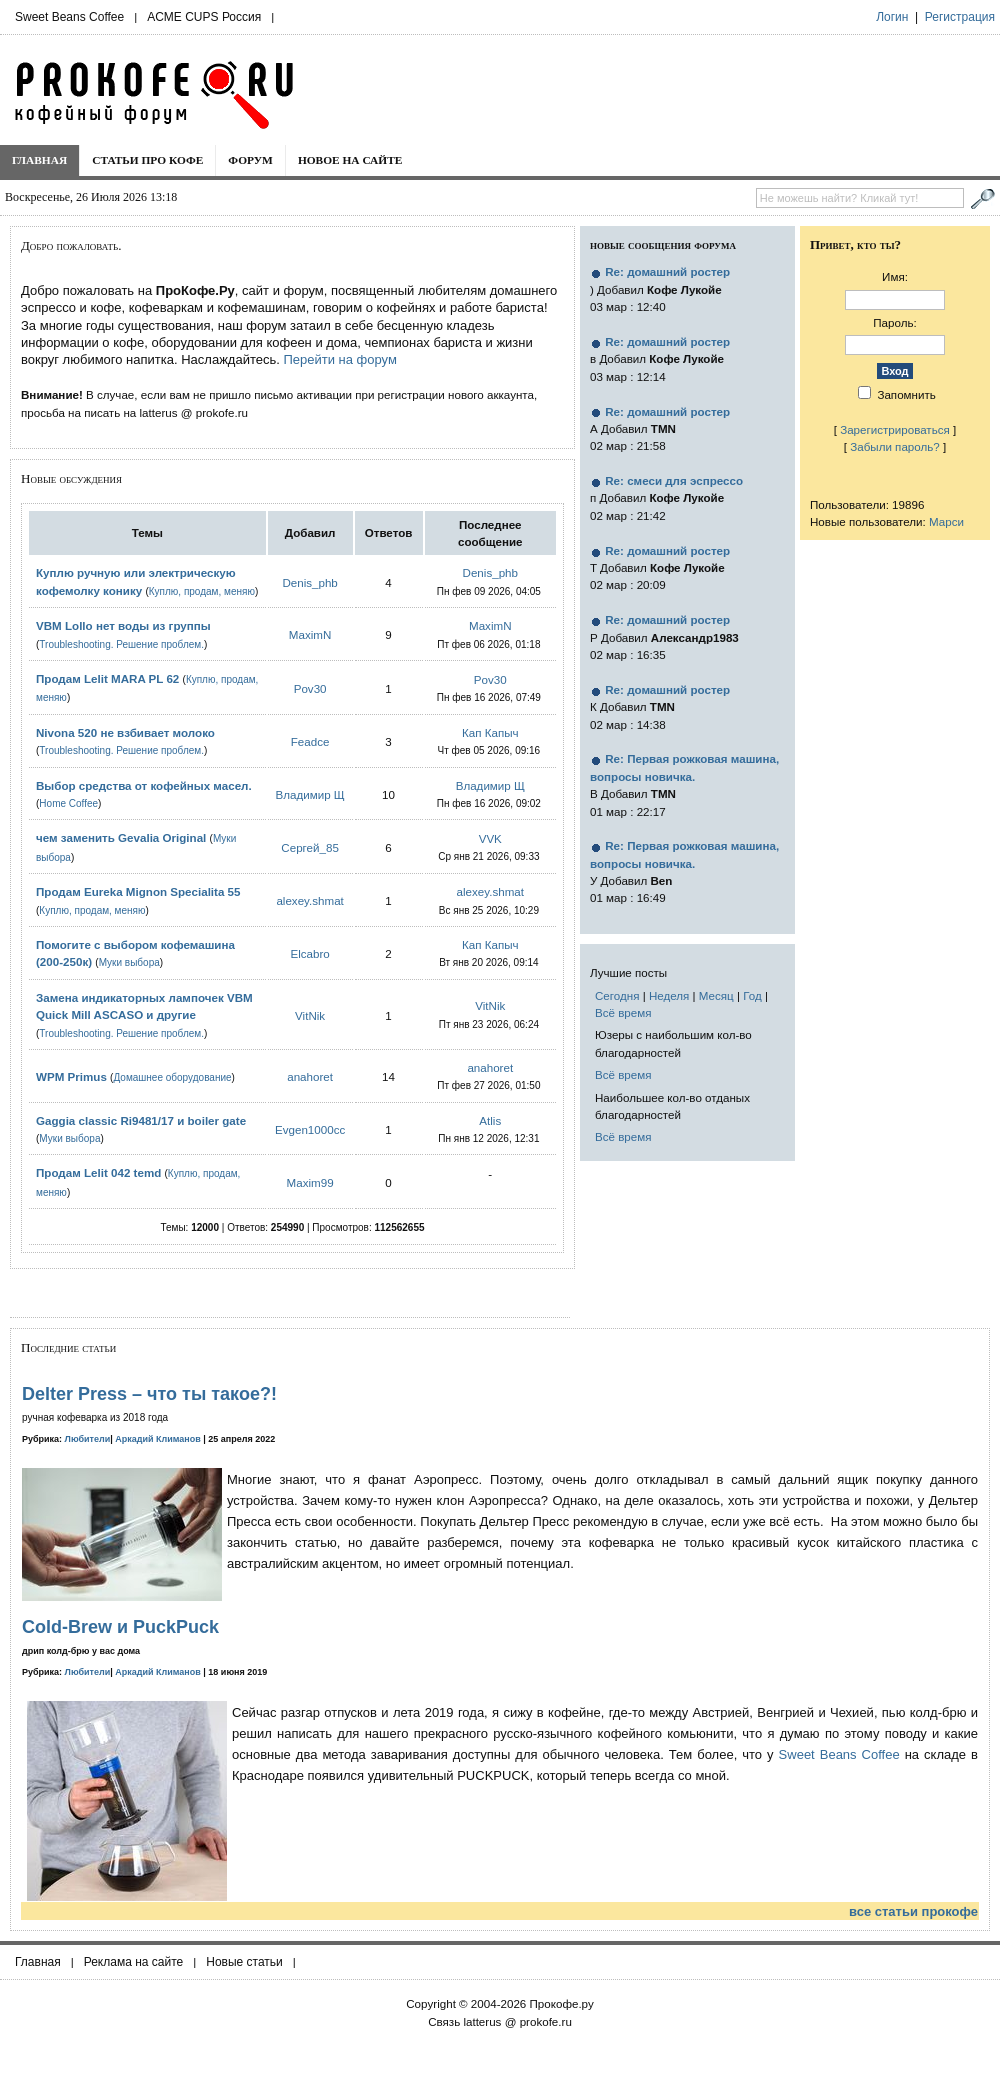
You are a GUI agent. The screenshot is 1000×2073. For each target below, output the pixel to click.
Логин (892, 17)
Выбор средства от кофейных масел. (144, 785)
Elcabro (309, 953)
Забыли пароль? (895, 446)
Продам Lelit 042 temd (98, 1172)
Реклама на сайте (134, 1962)
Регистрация (960, 17)
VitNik (310, 1015)
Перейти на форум (339, 359)
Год (752, 995)
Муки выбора (129, 962)
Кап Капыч (490, 732)
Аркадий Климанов (158, 1439)
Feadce (310, 741)
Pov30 (310, 688)
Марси (946, 521)
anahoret (310, 1076)
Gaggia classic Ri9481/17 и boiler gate (141, 1120)
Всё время (623, 1012)
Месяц (716, 995)
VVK (490, 838)
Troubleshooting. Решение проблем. (121, 644)
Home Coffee (68, 803)
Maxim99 (310, 1182)
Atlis (490, 1120)
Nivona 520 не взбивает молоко (125, 732)
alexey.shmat (309, 900)
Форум (250, 160)
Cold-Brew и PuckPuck (120, 1627)
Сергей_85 (310, 847)
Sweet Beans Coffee (69, 17)
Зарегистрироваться (895, 429)
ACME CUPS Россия (204, 17)
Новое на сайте (350, 160)
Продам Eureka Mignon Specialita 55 (138, 891)
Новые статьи (244, 1962)
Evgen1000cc (310, 1129)
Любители (88, 1439)
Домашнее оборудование (172, 1077)
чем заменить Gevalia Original (121, 837)
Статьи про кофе (147, 160)
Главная (39, 160)
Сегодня (617, 995)
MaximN (310, 634)
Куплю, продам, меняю (202, 591)
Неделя (669, 995)
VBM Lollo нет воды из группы (123, 625)
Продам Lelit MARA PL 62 (107, 678)
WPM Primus (73, 1076)
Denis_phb (309, 582)
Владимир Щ (310, 794)
